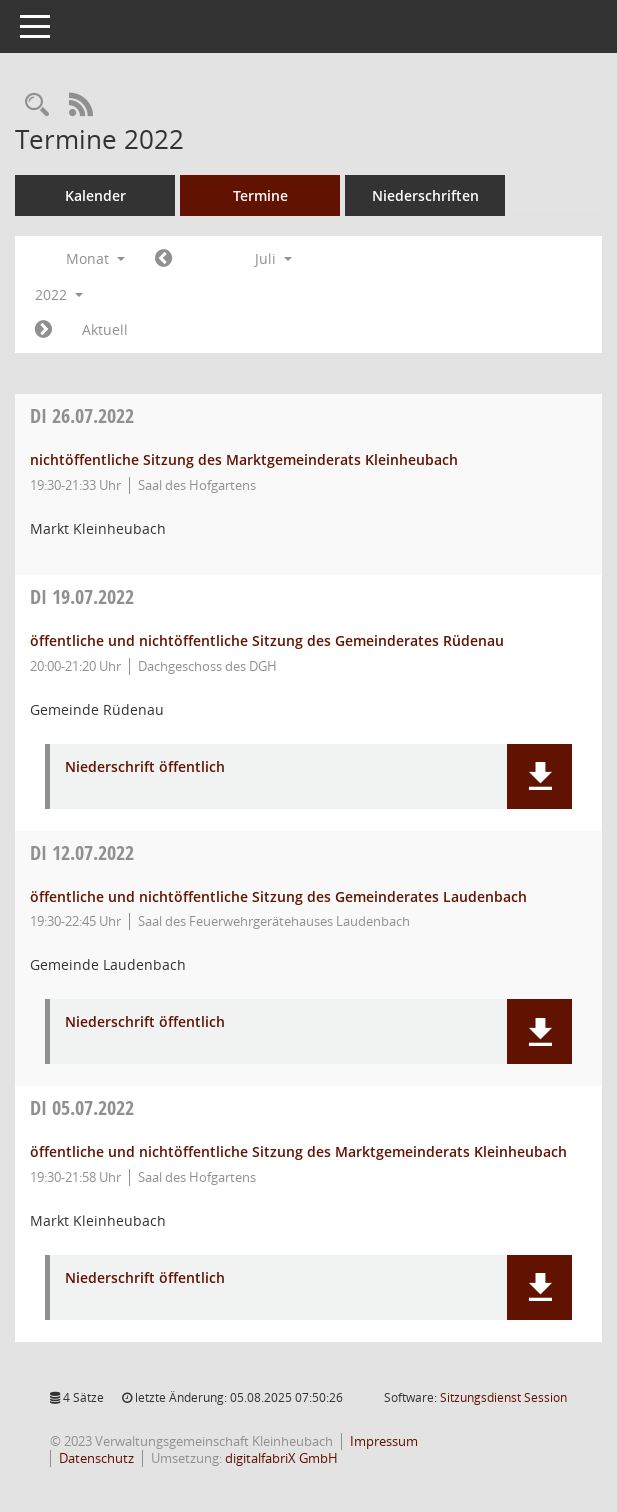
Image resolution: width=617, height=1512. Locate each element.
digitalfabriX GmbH (281, 1458)
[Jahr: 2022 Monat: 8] (43, 330)
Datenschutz (96, 1458)
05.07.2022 (82, 1107)
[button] (539, 776)
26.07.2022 (82, 415)
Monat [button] (95, 258)
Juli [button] (273, 258)
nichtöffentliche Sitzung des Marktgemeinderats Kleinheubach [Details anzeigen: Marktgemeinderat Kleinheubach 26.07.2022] (244, 459)
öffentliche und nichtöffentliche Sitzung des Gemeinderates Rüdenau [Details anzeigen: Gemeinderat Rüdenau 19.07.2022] (267, 640)
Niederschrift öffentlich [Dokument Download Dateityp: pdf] (145, 767)
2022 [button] (59, 294)
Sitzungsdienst (503, 1397)
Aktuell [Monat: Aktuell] (105, 329)
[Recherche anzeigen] (37, 105)
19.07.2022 (82, 596)
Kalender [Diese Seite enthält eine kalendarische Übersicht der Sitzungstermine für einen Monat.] (95, 195)
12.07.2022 (82, 852)
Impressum (384, 1441)
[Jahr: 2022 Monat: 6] (163, 259)
